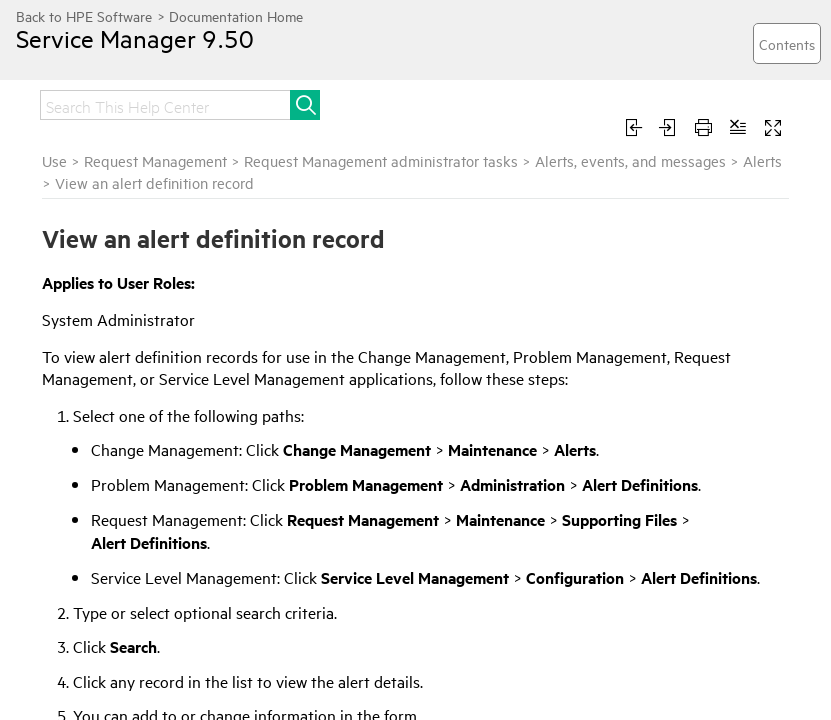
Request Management (155, 160)
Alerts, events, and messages (630, 160)
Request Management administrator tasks (381, 160)
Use (54, 160)
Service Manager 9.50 (135, 38)
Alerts (762, 160)
